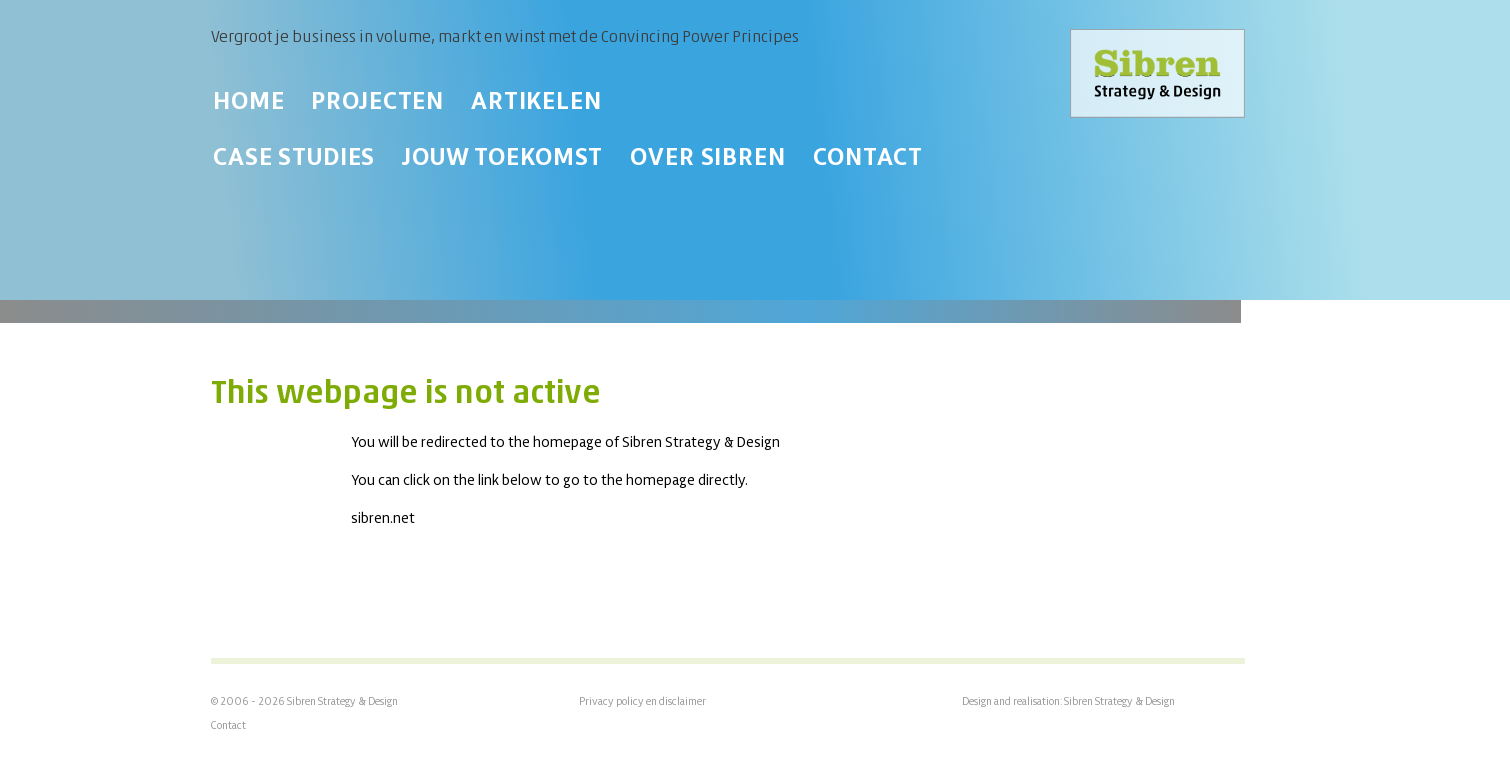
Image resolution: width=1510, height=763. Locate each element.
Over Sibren (707, 155)
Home (248, 99)
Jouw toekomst (502, 155)
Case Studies (294, 155)
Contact (868, 155)
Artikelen (536, 99)
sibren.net (383, 517)
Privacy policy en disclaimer (642, 701)
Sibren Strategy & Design (1119, 701)
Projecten (377, 99)
